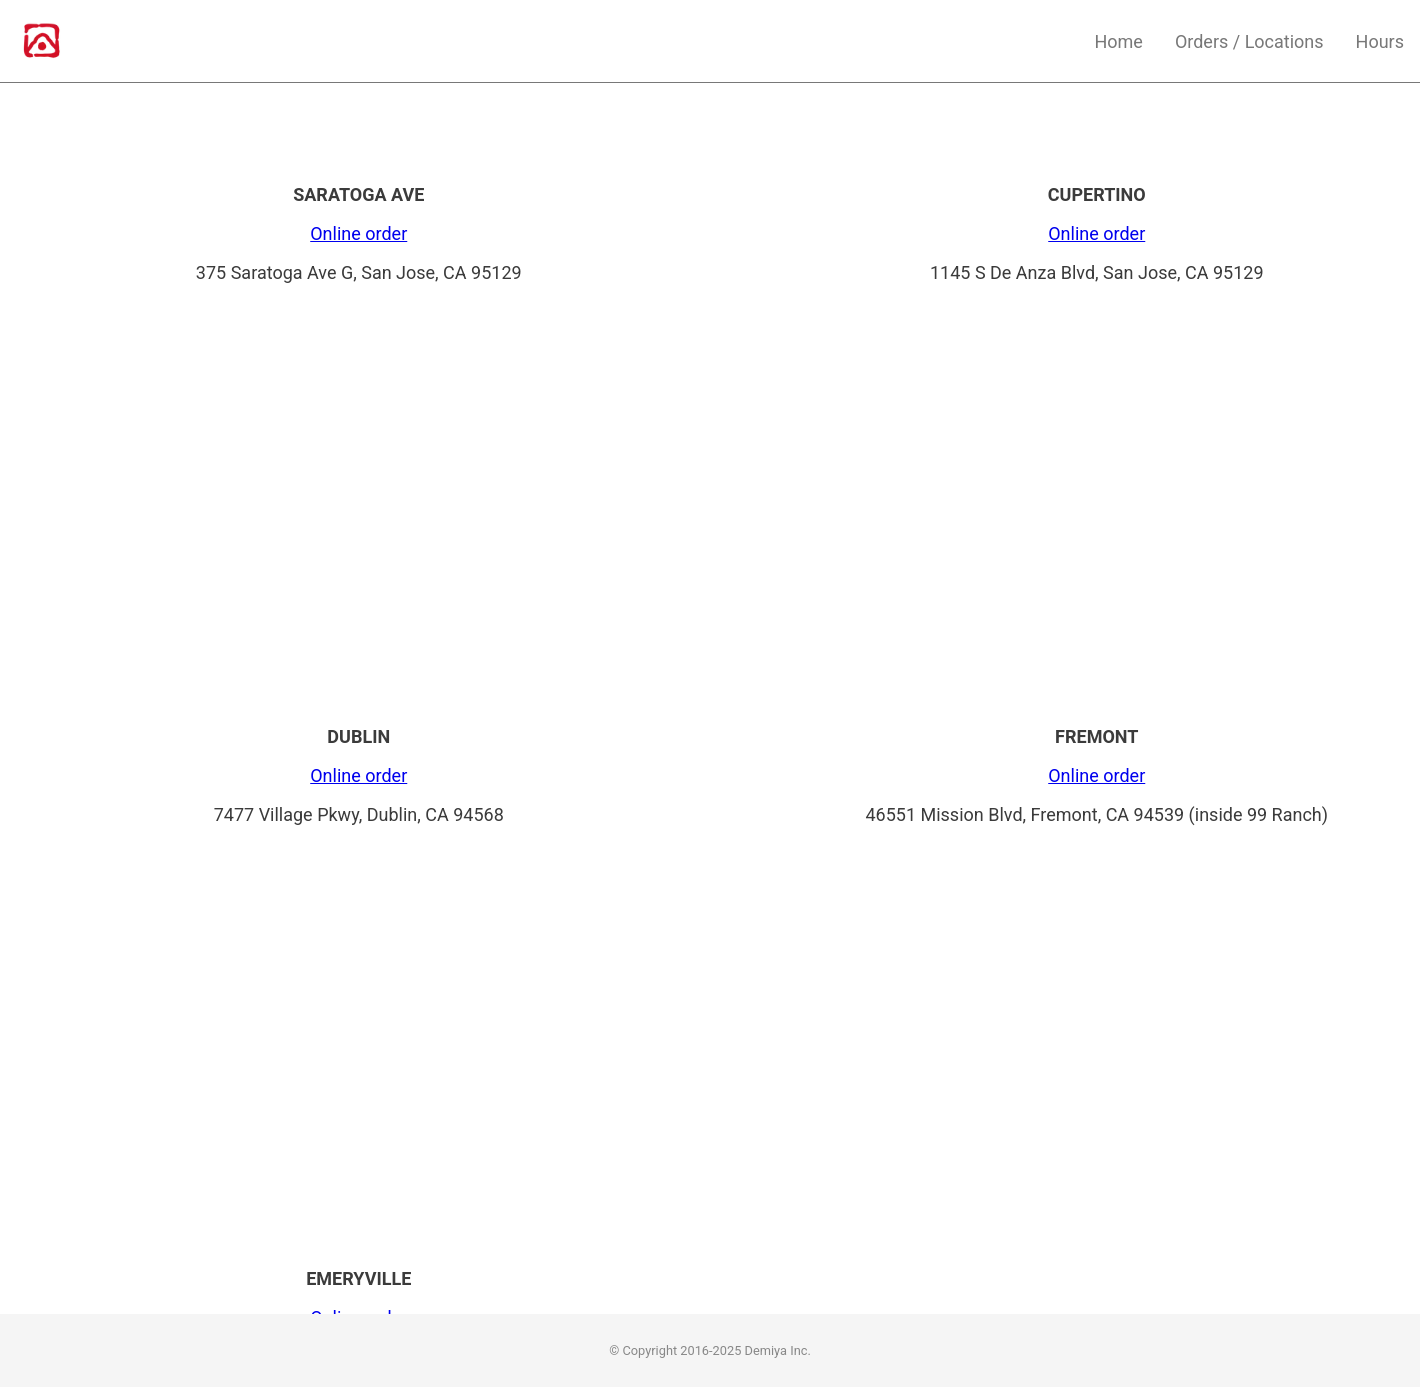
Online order (358, 233)
